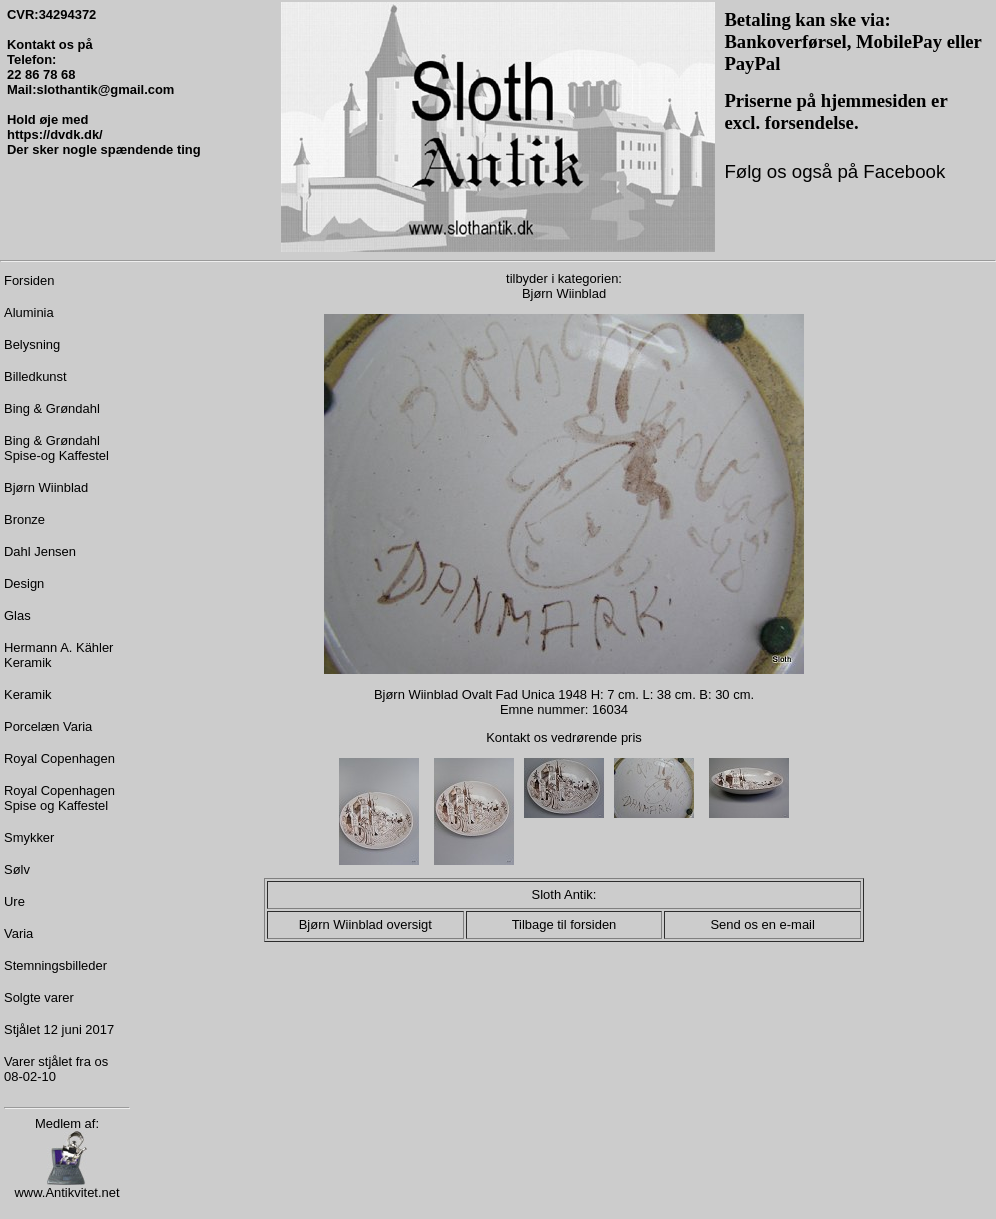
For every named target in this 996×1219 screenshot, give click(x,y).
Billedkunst (35, 376)
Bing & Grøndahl (52, 408)
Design (24, 583)
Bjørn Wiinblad (46, 487)
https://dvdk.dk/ (55, 134)
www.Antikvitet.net (66, 1186)
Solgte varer (39, 997)
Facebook (901, 171)
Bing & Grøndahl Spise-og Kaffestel (56, 448)
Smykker (29, 837)
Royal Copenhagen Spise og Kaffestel (59, 798)
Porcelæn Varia (48, 726)
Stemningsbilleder (55, 965)
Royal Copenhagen (59, 758)
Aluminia (29, 312)
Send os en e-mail (762, 924)
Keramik (28, 694)
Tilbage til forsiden (564, 924)
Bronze (24, 519)
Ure (14, 901)
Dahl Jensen (40, 551)
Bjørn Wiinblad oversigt (365, 924)
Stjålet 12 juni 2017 (59, 1029)
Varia (18, 933)
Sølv (17, 869)
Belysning (32, 344)
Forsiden (29, 280)
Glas (17, 615)
